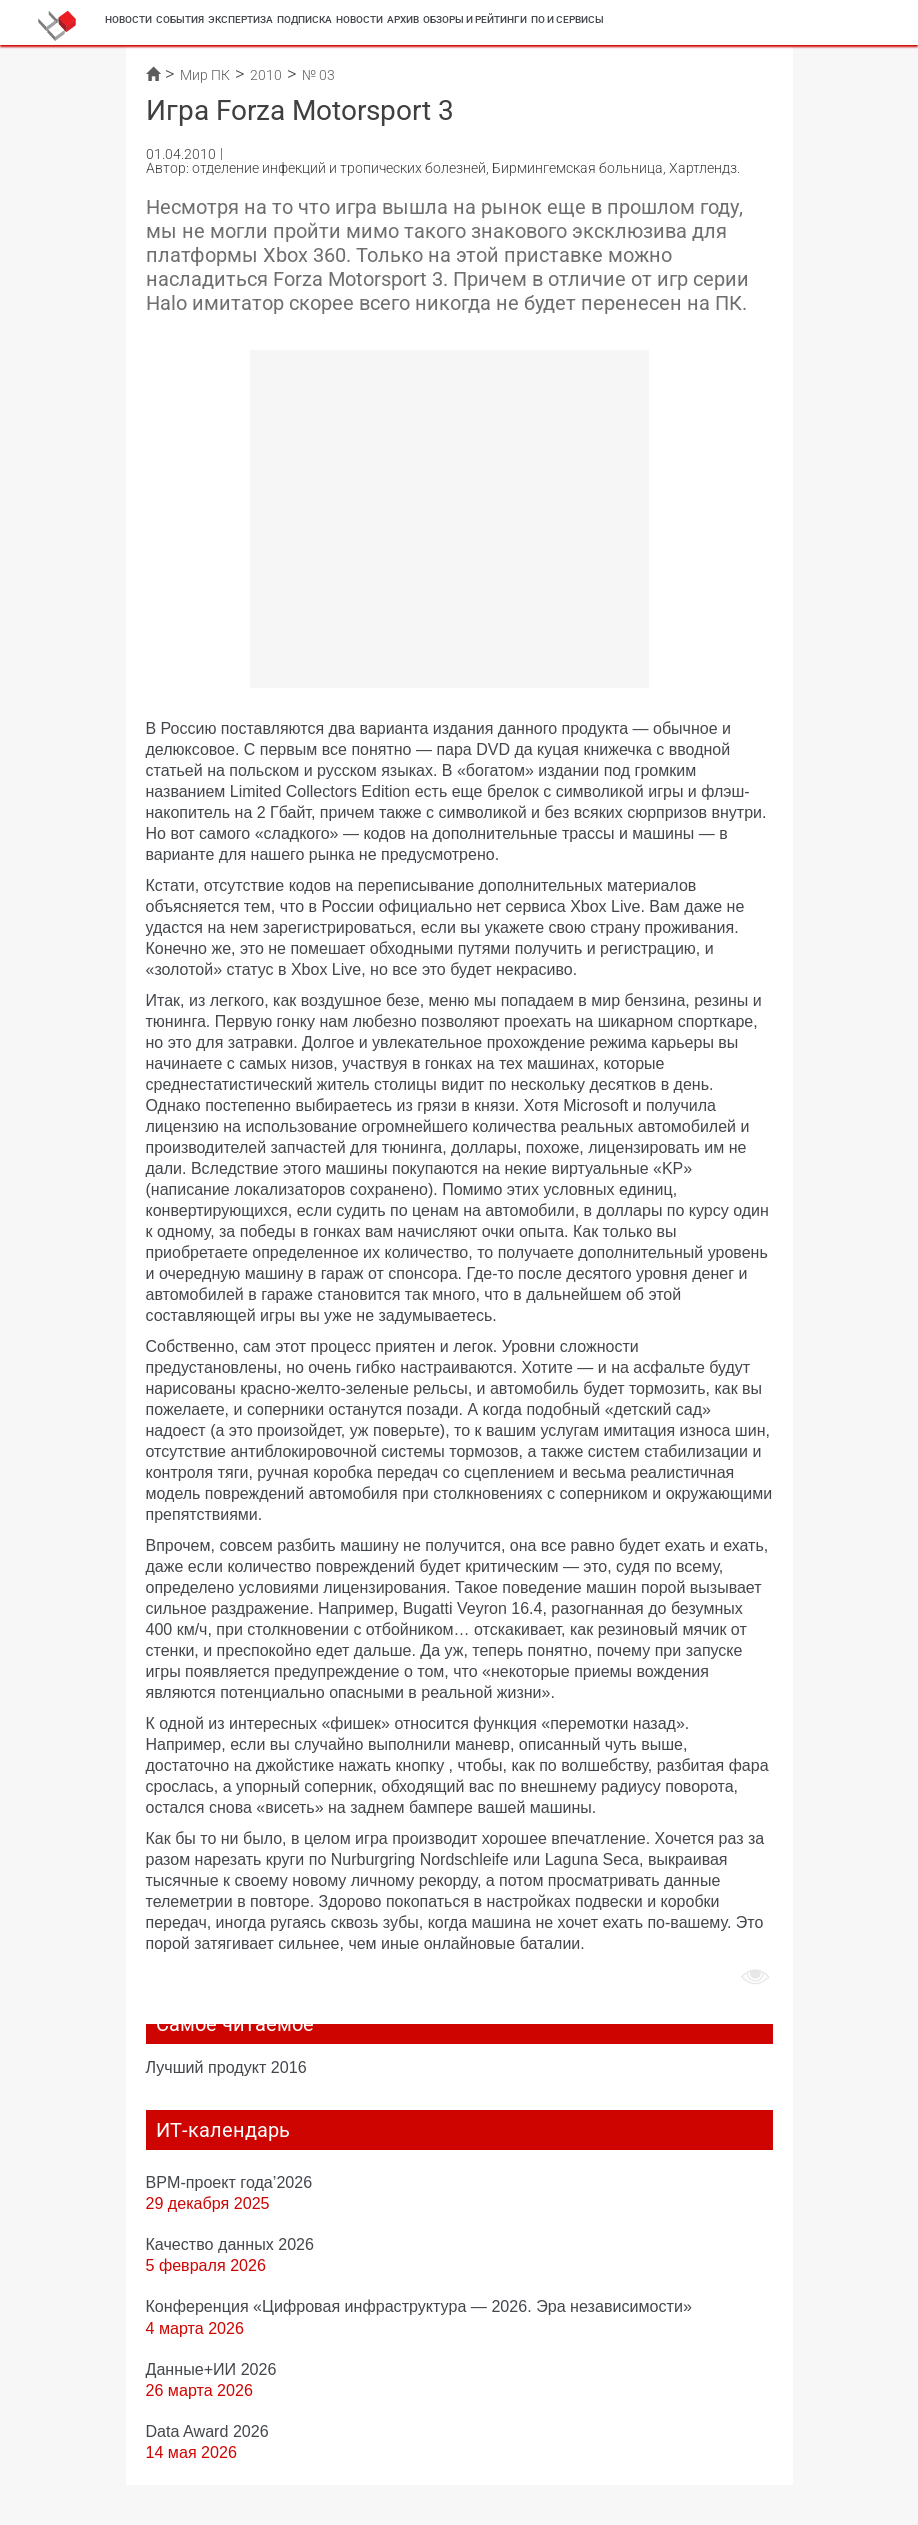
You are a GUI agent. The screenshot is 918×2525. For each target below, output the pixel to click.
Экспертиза (240, 19)
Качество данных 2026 (230, 2244)
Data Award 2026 (207, 2431)
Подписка (304, 19)
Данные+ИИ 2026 (211, 2369)
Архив (403, 19)
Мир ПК (205, 75)
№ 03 (318, 75)
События (180, 19)
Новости (128, 19)
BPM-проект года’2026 (229, 2182)
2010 (266, 75)
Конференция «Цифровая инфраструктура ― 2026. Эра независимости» (419, 2306)
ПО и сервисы (567, 19)
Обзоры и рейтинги (475, 19)
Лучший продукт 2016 (226, 2067)
